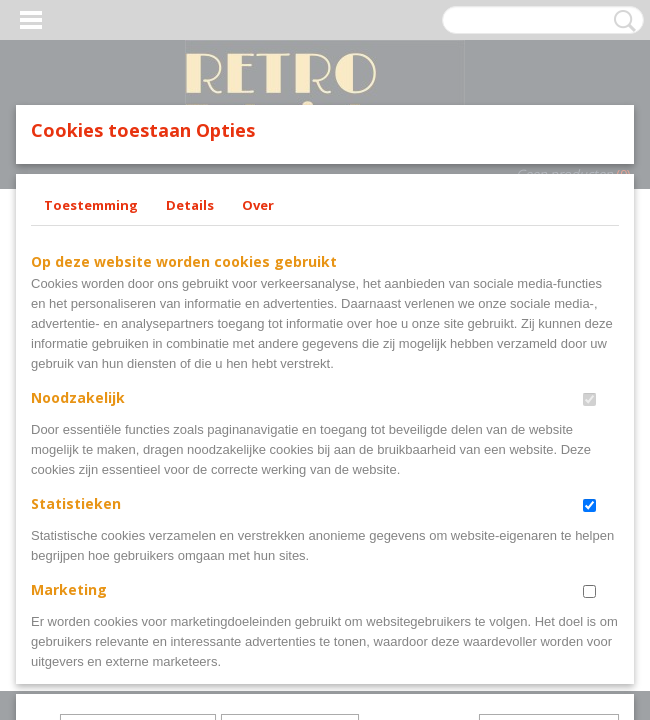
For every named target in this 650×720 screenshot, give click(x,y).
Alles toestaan (419, 605)
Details (190, 340)
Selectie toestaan (289, 605)
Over (258, 340)
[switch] (589, 534)
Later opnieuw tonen (138, 605)
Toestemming (91, 340)
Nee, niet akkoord (549, 605)
